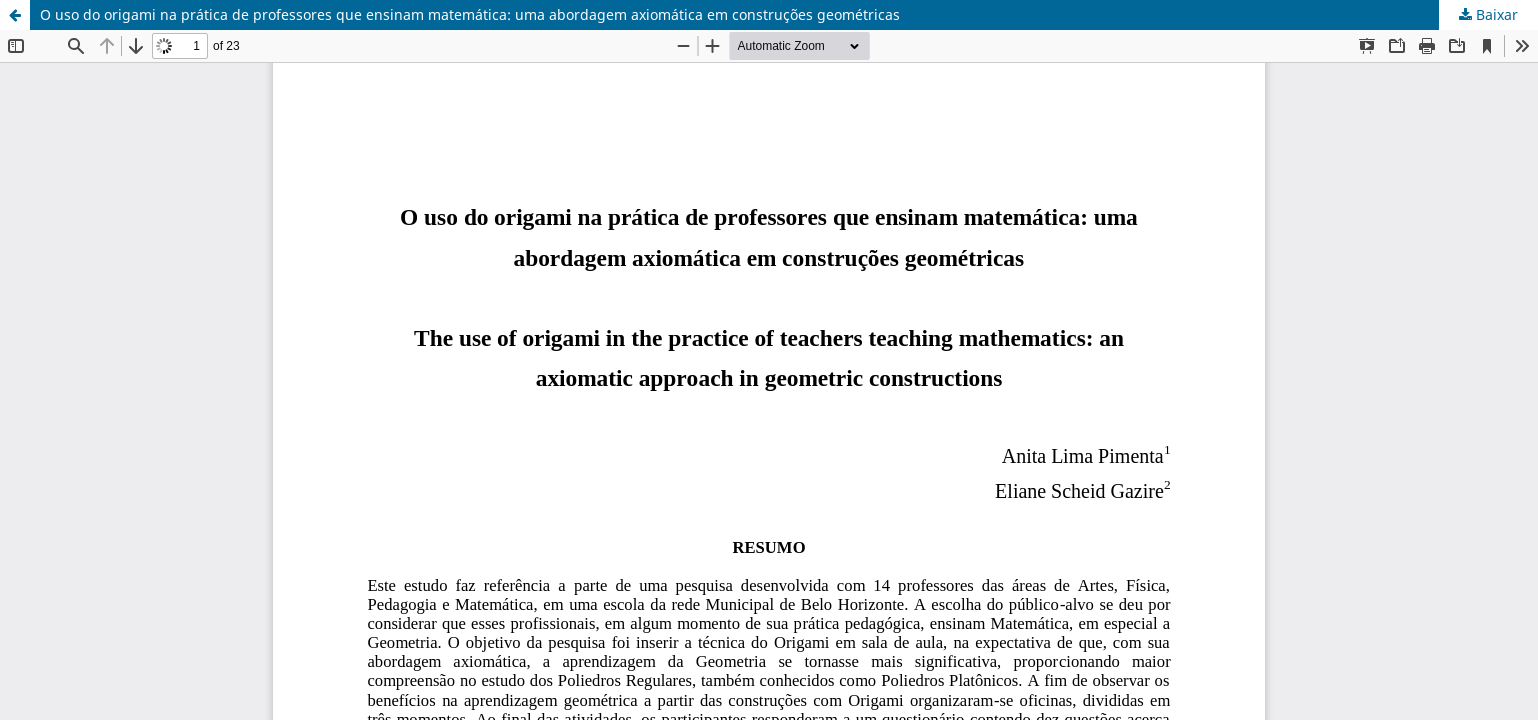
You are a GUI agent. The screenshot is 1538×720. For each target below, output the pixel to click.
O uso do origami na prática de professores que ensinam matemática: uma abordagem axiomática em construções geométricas (470, 14)
